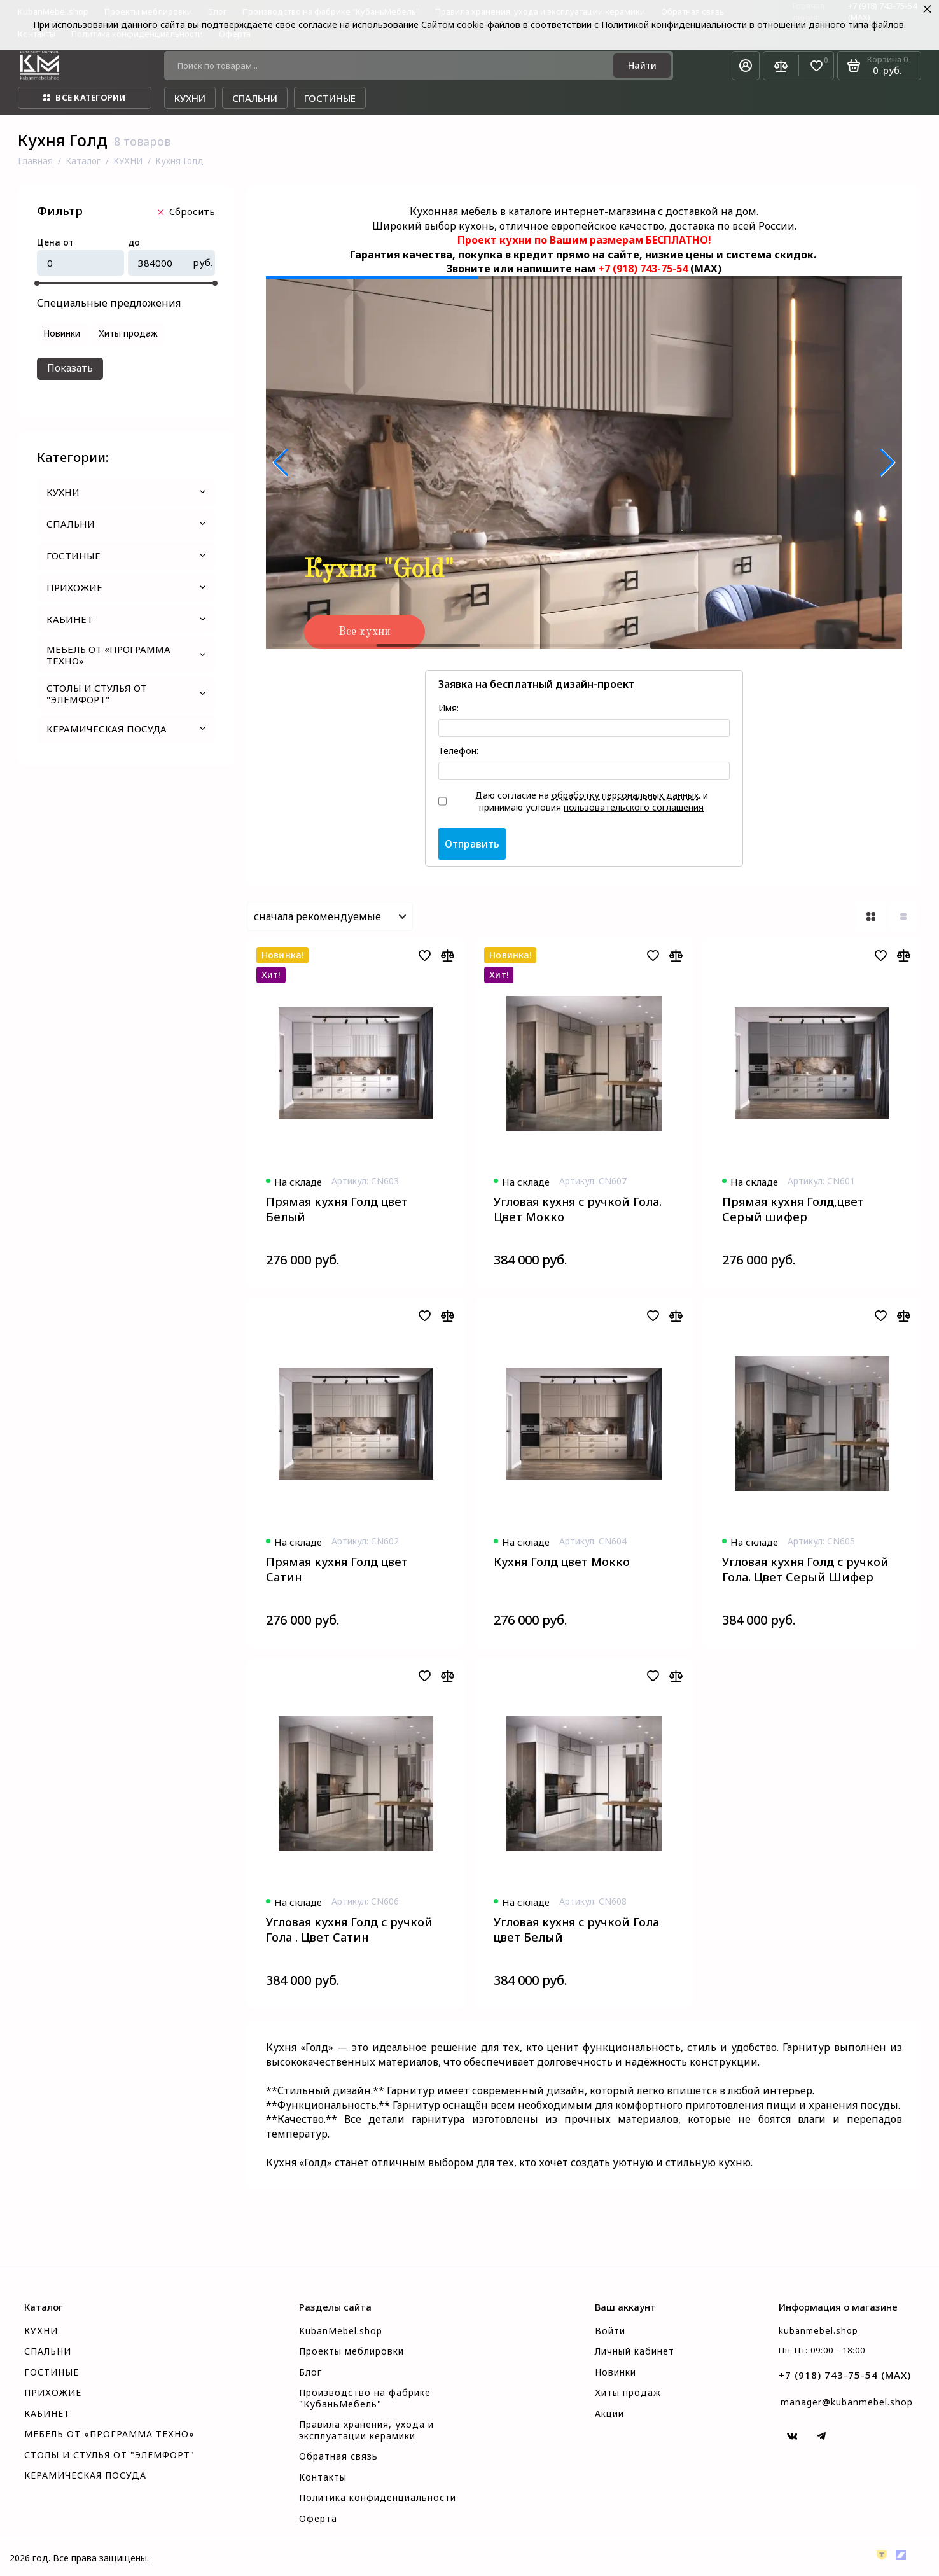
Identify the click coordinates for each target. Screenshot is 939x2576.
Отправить (472, 844)
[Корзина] (879, 65)
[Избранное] (816, 66)
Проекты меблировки (351, 2351)
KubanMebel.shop (340, 2331)
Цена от (55, 242)
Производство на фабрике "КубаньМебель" (365, 2398)
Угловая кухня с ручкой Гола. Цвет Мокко (578, 1209)
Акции (609, 2413)
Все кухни (364, 632)
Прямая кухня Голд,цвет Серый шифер (793, 1209)
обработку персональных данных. (626, 795)
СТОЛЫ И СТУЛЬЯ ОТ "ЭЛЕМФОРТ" (125, 694)
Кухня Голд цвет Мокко (562, 1561)
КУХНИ (125, 492)
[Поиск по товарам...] (393, 65)
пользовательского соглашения (634, 807)
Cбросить (186, 211)
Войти (610, 2331)
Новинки (615, 2372)
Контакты (323, 2477)
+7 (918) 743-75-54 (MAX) (845, 2375)
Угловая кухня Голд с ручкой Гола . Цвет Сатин (349, 1929)
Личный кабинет (634, 2351)
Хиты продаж (628, 2392)
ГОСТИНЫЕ (125, 555)
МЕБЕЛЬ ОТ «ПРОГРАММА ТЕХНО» (125, 655)
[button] (280, 463)
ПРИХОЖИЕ (125, 587)
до (134, 242)
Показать (70, 368)
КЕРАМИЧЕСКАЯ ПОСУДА (125, 728)
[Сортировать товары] (330, 916)
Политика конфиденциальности (377, 2497)
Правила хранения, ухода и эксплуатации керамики (366, 2430)
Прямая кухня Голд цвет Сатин (337, 1569)
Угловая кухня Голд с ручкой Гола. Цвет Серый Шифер (805, 1569)
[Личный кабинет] (746, 65)
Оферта (318, 2518)
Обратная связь (338, 2456)
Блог (310, 2372)
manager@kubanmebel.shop (847, 2402)
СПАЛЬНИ (125, 523)
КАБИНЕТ (125, 619)
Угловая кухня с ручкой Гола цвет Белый (576, 1929)
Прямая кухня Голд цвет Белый (337, 1209)
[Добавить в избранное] (424, 955)
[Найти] (642, 65)
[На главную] (39, 65)
